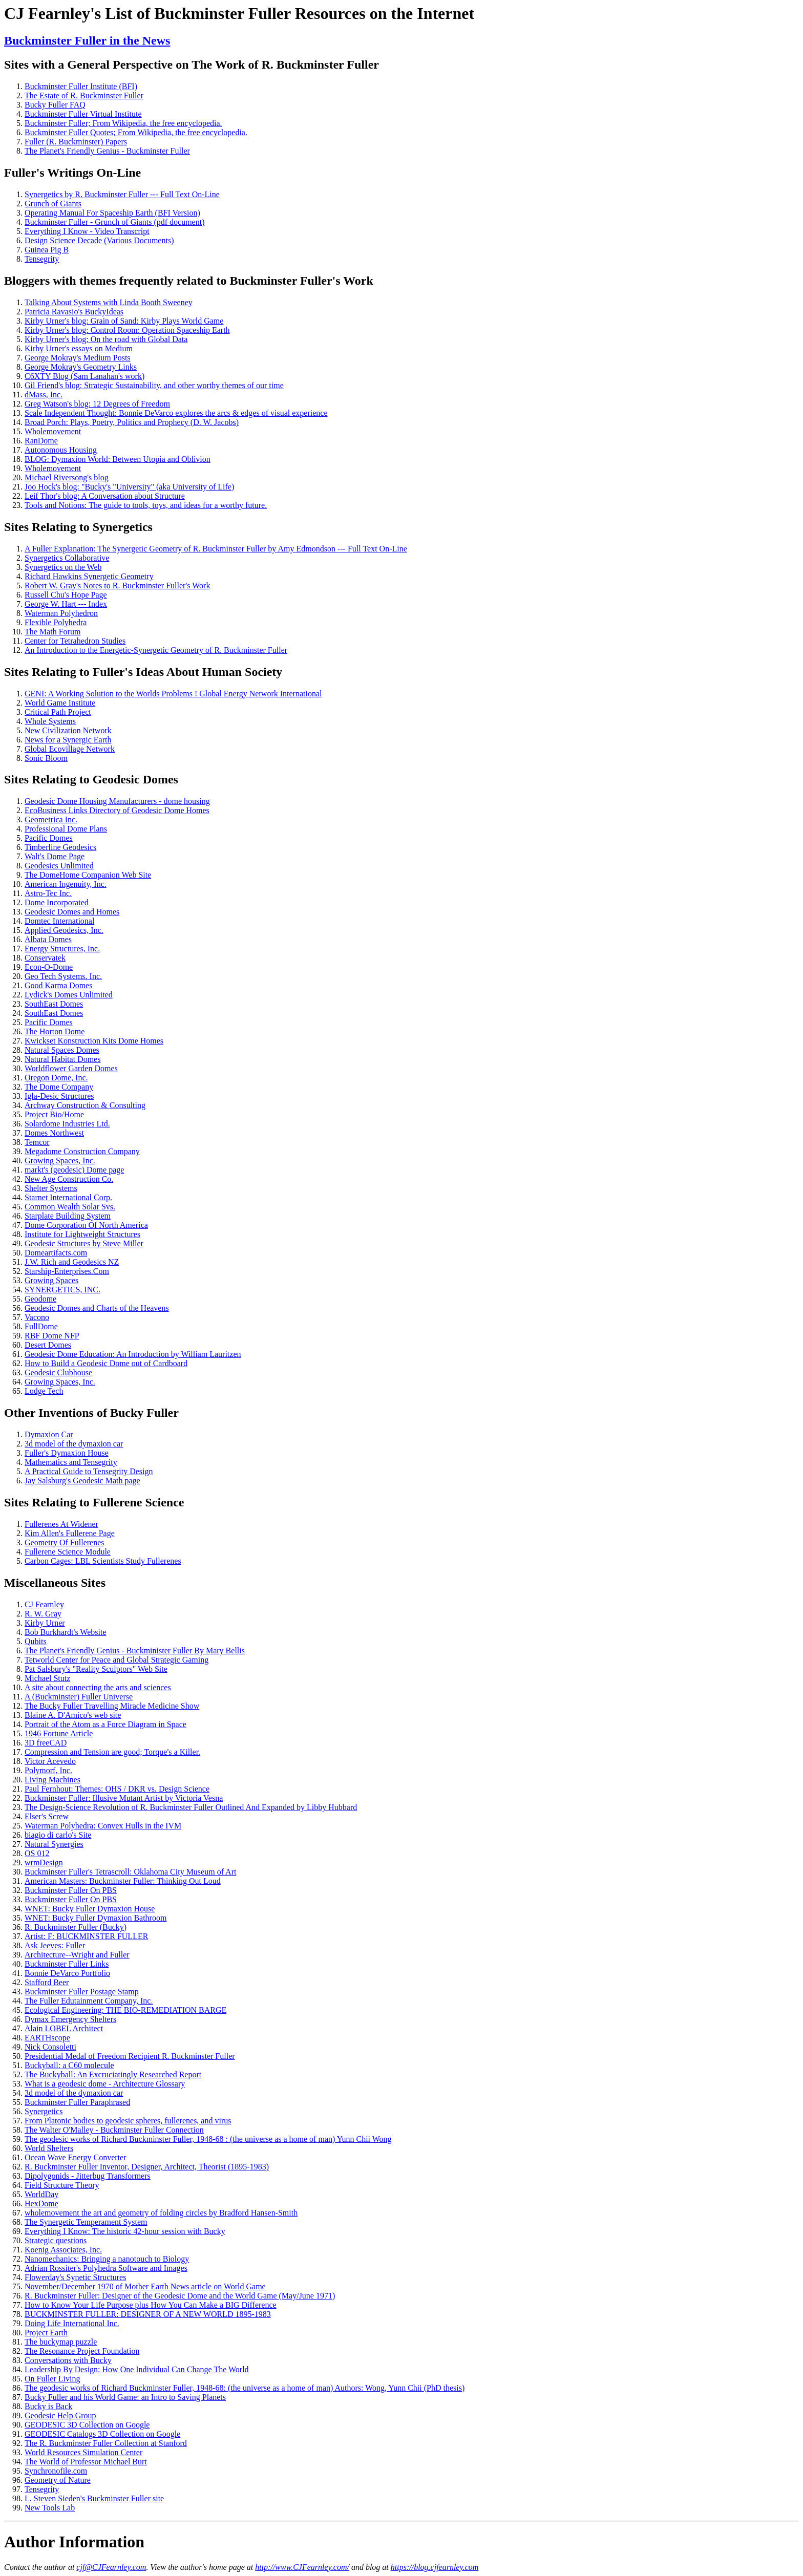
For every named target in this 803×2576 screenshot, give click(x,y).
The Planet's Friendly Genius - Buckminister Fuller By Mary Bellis (135, 1650)
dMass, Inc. (43, 394)
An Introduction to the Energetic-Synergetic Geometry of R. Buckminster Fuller (156, 650)
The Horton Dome (54, 1031)
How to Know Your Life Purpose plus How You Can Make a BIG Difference (151, 2305)
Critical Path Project (58, 712)
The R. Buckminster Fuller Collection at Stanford (106, 2443)
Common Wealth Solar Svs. (70, 1206)
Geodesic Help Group (60, 2415)
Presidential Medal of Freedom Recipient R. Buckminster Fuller (130, 2056)
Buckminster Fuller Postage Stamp (82, 1991)
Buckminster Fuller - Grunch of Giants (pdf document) (114, 222)
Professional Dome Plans (66, 828)
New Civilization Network (68, 730)
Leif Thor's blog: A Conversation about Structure (105, 496)
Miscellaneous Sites (54, 1582)
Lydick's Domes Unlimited (69, 994)
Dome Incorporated (57, 902)
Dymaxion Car (49, 1434)
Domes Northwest (54, 1133)
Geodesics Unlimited (59, 865)
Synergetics (123, 527)
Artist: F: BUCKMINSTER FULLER (86, 1936)
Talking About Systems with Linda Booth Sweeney (109, 302)
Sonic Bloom (46, 758)
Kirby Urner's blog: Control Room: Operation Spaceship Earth (127, 330)
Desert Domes (48, 1344)
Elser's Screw (47, 1816)
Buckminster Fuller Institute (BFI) (81, 86)
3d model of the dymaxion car (74, 1443)
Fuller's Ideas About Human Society (188, 671)
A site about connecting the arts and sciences (98, 1687)
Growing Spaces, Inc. (60, 1160)
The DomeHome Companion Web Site (88, 874)
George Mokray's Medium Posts (78, 357)
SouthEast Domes (54, 1003)
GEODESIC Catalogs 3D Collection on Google (102, 2434)
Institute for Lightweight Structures (82, 1234)
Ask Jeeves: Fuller (55, 1945)
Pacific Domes (49, 838)
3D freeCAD (46, 1742)
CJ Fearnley (44, 1604)
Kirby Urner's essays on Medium (79, 348)
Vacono (37, 1317)
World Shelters (49, 2148)
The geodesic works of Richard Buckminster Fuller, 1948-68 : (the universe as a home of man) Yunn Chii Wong (208, 2139)
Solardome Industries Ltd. (67, 1123)
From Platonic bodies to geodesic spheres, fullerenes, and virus (128, 2120)
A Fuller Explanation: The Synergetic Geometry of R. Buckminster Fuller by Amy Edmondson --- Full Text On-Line (216, 548)
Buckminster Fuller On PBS (71, 1890)
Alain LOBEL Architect (64, 2028)
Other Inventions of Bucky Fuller (91, 1412)
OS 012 (37, 1853)
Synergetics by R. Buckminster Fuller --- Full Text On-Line (122, 194)
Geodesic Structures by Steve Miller (84, 1243)
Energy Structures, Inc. (62, 948)
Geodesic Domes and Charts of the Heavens (97, 1308)
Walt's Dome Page (54, 856)
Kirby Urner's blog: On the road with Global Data (106, 339)
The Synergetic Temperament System (86, 2222)
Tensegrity (42, 258)
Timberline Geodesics (60, 847)
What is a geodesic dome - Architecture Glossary (105, 2083)
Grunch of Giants (53, 203)
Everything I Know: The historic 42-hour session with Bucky (125, 2231)
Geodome (40, 1298)
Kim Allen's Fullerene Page (70, 1533)
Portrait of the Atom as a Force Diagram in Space (105, 1724)
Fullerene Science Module (68, 1551)
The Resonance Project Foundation (82, 2351)
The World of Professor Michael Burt (86, 2461)
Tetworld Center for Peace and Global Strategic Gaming (116, 1659)
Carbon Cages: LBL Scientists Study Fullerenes (103, 1561)
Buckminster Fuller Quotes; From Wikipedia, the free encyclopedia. (136, 132)
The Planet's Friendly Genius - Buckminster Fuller (107, 150)
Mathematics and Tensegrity (71, 1462)
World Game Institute (60, 702)
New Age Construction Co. (69, 1179)
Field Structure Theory (62, 2185)
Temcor (37, 1142)
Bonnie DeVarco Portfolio (67, 1973)
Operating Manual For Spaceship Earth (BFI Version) (112, 212)
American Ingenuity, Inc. (66, 884)
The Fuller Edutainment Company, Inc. (89, 2000)
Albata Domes (48, 939)
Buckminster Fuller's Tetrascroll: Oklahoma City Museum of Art (130, 1871)
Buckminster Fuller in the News (87, 40)
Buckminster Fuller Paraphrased (77, 2102)
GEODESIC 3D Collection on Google (87, 2424)
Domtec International (59, 921)
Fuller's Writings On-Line (72, 172)
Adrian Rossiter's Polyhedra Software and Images (106, 2268)
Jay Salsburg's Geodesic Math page (82, 1480)
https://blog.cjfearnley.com (435, 2567)
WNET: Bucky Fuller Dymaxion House (90, 1908)
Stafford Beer (47, 1982)
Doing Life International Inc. (72, 2323)
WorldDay (41, 2194)
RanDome (41, 440)
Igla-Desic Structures (59, 1096)
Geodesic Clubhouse (58, 1372)
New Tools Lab (50, 2507)
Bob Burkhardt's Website (66, 1632)
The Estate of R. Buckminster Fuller (84, 95)
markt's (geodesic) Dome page (74, 1169)
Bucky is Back (48, 2406)
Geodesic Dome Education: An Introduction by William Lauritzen (133, 1354)
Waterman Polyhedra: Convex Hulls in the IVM (103, 1825)
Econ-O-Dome (49, 967)
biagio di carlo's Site (58, 1834)
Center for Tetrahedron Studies (75, 640)
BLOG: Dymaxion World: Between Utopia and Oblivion (117, 459)
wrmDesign (44, 1862)
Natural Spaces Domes (62, 1050)
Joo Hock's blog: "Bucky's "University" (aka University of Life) (129, 486)
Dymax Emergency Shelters (70, 2019)
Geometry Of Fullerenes (64, 1542)
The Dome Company (59, 1086)
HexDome (41, 2203)
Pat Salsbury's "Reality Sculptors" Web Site (96, 1669)
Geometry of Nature (58, 2480)
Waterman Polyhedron (61, 613)
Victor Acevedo (50, 1761)
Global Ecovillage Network (70, 748)
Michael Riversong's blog (67, 477)
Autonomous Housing (61, 449)
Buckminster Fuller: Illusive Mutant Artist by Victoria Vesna (124, 1798)
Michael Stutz (47, 1678)
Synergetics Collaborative (67, 557)
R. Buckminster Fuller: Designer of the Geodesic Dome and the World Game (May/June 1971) (180, 2295)
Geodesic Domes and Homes (72, 911)
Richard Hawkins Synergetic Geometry (89, 576)
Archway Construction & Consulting (85, 1105)
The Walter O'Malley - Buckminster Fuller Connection (114, 2129)
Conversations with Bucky (68, 2360)
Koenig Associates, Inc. (63, 2249)
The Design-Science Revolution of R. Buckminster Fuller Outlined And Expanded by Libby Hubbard (191, 1807)
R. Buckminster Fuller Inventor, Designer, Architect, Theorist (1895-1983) (147, 2166)
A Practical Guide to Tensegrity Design (89, 1471)
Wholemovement (53, 431)
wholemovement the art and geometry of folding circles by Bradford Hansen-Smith (161, 2212)
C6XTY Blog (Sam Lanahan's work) (84, 376)
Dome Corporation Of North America (86, 1225)
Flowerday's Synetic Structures (75, 2277)
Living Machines (52, 1779)
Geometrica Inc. (51, 819)
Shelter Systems (51, 1188)
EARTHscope (47, 2037)
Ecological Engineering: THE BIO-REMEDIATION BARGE (125, 2010)
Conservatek (45, 957)
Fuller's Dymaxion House (67, 1453)
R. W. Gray (43, 1613)
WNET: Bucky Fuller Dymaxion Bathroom (95, 1917)
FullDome (41, 1326)
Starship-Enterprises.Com (67, 1271)
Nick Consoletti (50, 2046)
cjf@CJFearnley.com (111, 2567)
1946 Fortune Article (59, 1733)
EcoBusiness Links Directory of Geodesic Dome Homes (117, 810)
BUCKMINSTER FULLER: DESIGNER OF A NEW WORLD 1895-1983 (148, 2314)
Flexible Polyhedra (56, 622)
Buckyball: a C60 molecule (69, 2065)
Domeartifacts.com (56, 1252)
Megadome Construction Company (82, 1151)
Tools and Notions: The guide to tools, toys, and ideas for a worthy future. (146, 505)
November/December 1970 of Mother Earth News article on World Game (145, 2286)
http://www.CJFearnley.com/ (302, 2567)
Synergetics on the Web (63, 567)
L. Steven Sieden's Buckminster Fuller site (94, 2498)
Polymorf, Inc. (48, 1770)
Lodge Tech (44, 1391)
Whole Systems (50, 721)
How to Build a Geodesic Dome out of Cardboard (106, 1363)
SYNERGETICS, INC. (62, 1289)
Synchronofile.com (56, 2470)
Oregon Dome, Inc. (56, 1077)
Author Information (74, 2541)
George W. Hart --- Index (66, 604)
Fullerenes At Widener (61, 1524)
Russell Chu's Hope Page (66, 594)
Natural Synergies (54, 1844)
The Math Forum (52, 631)
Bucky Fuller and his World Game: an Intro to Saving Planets (125, 2397)
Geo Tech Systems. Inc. (63, 976)
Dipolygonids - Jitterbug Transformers (88, 2175)
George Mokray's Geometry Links (81, 367)
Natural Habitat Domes (62, 1059)
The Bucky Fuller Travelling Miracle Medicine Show (112, 1705)
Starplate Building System (68, 1215)
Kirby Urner (45, 1623)
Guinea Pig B (47, 249)
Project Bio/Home (54, 1114)
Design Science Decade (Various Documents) (99, 240)
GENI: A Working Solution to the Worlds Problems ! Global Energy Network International (173, 693)
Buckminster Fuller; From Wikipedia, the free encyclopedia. (123, 123)
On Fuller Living (52, 2378)
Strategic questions (56, 2240)
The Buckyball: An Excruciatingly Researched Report (113, 2074)
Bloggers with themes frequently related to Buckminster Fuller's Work (188, 280)
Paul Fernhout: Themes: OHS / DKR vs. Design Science (117, 1788)
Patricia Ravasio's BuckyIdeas (74, 311)
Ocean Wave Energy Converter (75, 2157)
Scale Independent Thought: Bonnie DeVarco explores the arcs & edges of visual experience (176, 413)
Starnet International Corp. (68, 1197)
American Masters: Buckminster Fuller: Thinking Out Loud (123, 1881)
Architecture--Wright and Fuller (77, 1954)
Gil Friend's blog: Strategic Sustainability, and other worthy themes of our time (154, 385)
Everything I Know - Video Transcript (87, 231)
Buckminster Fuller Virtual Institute (83, 114)
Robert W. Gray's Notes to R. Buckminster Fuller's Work (117, 585)
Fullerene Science (138, 1502)
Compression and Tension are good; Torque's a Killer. (112, 1752)
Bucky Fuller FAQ (55, 104)
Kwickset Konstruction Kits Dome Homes (94, 1040)
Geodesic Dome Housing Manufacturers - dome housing (117, 801)
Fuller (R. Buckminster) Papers (76, 141)
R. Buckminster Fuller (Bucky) (75, 1927)
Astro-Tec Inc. (48, 893)
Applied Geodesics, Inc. (64, 930)
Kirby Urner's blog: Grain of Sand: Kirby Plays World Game (124, 320)
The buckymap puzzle (61, 2341)
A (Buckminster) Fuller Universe (79, 1696)
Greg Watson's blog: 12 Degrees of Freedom (97, 403)
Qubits (36, 1641)
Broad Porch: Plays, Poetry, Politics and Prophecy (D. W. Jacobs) (132, 422)
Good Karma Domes (58, 985)
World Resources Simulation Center (83, 2452)
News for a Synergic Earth (68, 739)
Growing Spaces (51, 1280)
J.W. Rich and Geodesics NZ (72, 1262)
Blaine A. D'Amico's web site (73, 1715)
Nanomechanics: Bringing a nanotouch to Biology (107, 2258)
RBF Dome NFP (52, 1335)
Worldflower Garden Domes (71, 1068)
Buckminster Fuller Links (67, 1964)
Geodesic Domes (135, 779)
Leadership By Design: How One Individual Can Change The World (137, 2369)
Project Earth (46, 2332)
